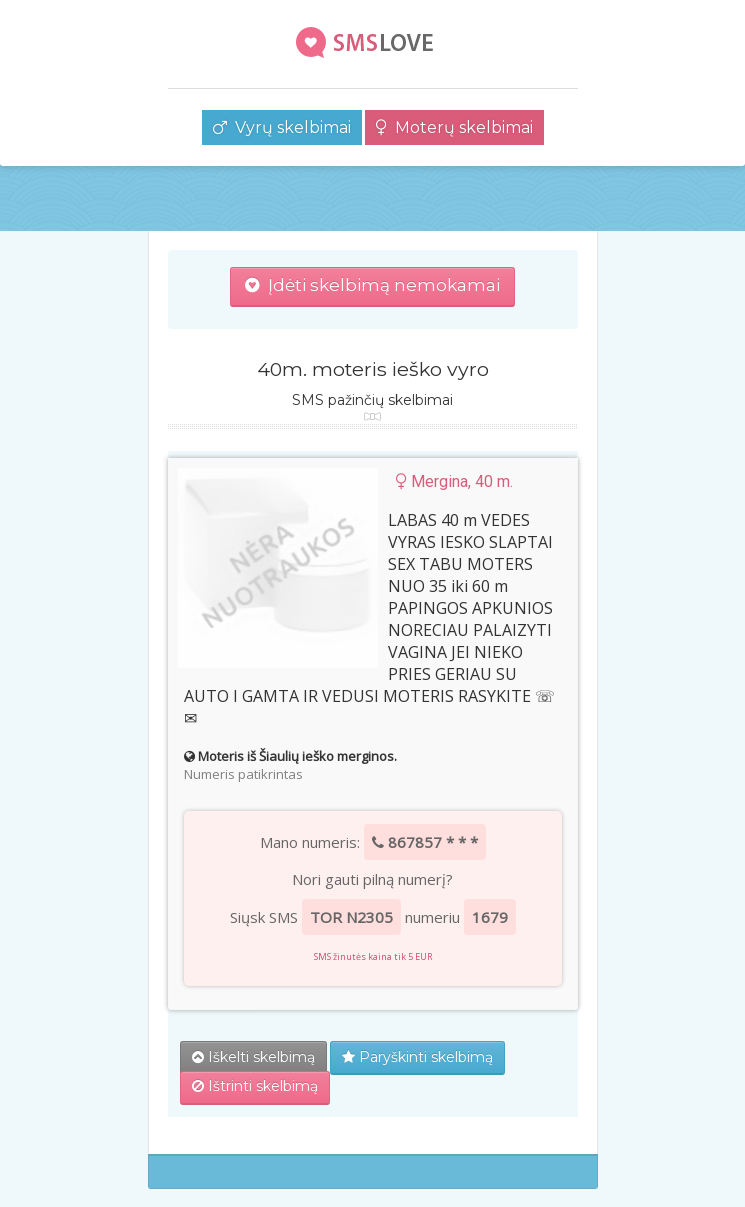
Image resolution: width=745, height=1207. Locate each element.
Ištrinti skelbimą (255, 1086)
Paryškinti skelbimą (417, 1057)
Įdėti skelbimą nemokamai (372, 285)
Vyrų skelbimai (282, 127)
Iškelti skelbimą (253, 1057)
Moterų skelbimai (454, 127)
